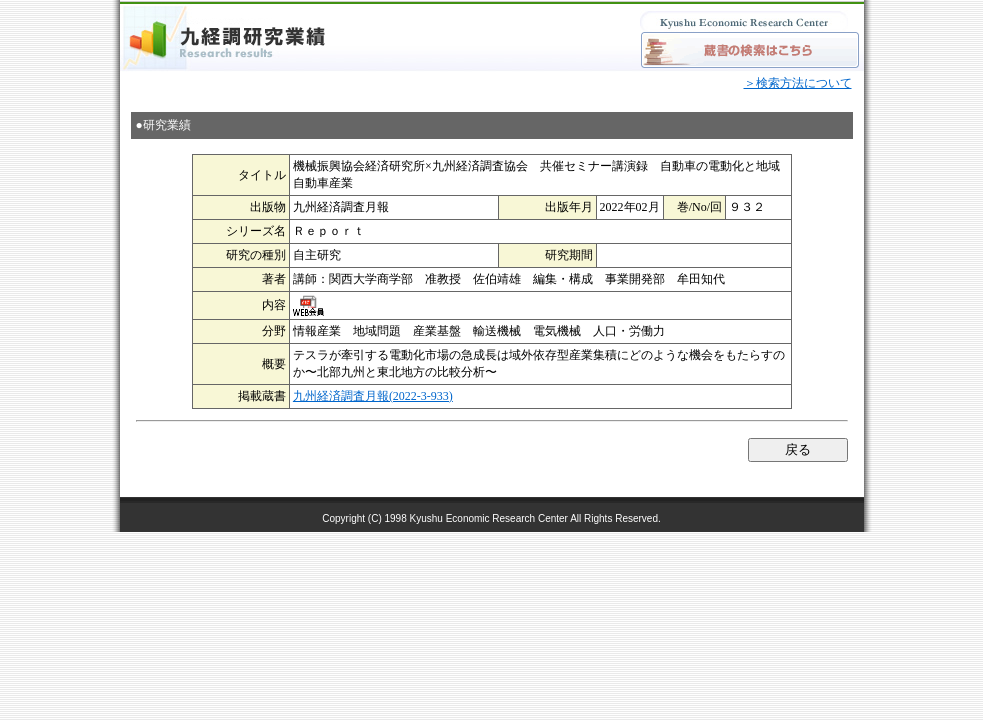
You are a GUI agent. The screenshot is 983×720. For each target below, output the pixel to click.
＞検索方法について (798, 83)
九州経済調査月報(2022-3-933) (373, 396)
